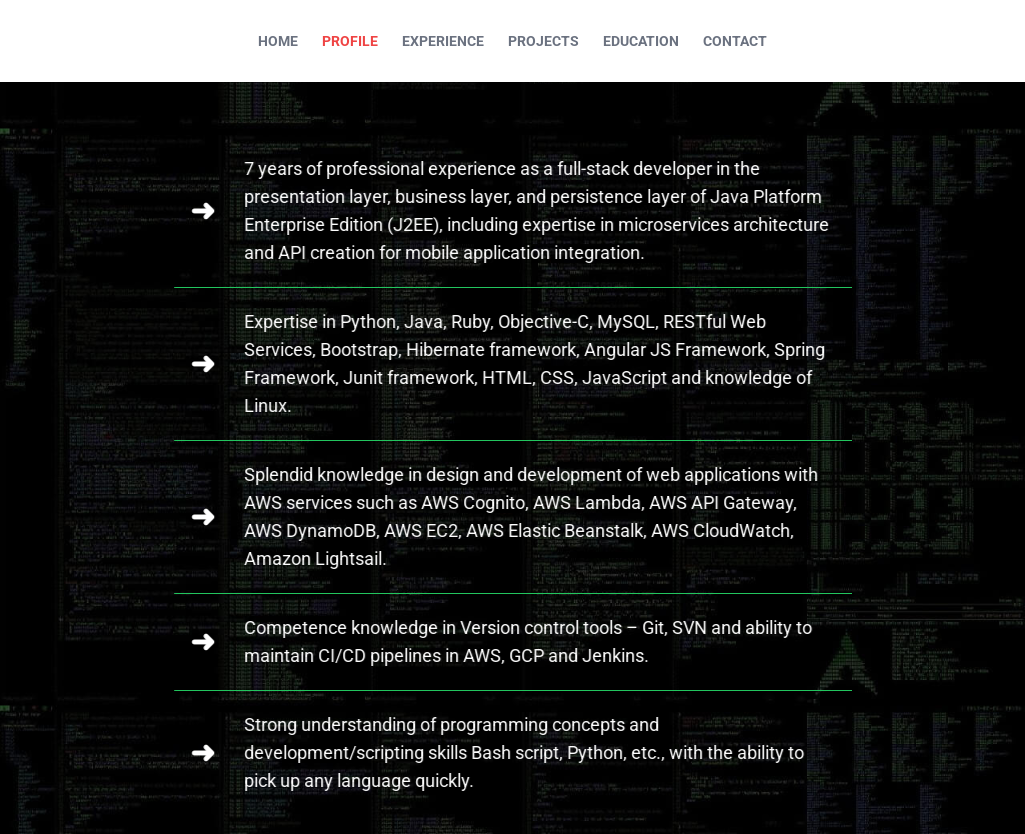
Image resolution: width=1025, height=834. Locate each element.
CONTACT (735, 41)
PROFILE (350, 41)
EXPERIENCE (443, 41)
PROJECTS (543, 41)
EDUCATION (641, 41)
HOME (278, 41)
